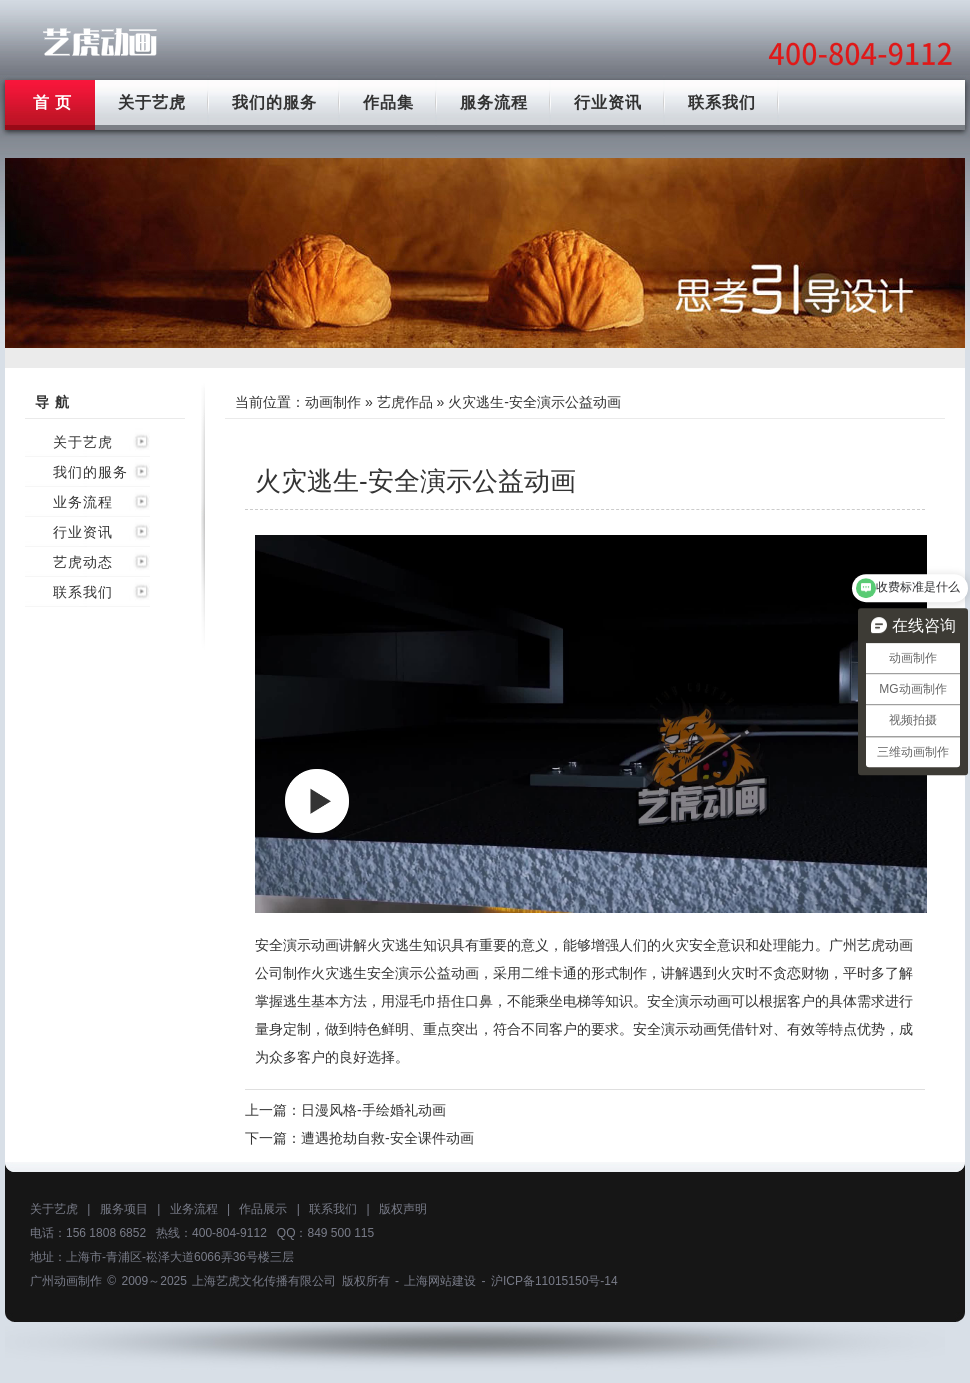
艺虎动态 (83, 562)
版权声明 (403, 1209)
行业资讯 (608, 102)
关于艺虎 (152, 102)
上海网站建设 (440, 1281)
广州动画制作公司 (100, 42)
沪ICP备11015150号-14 (554, 1281)
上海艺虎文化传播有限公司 (264, 1281)
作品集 (388, 102)
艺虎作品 (405, 402)
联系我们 (722, 102)
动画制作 (333, 402)
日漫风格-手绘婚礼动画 (373, 1110)
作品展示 (263, 1209)
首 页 (52, 102)
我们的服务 (274, 102)
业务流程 (83, 502)
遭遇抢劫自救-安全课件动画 (387, 1138)
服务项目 (124, 1209)
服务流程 (494, 102)
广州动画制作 (66, 1281)
